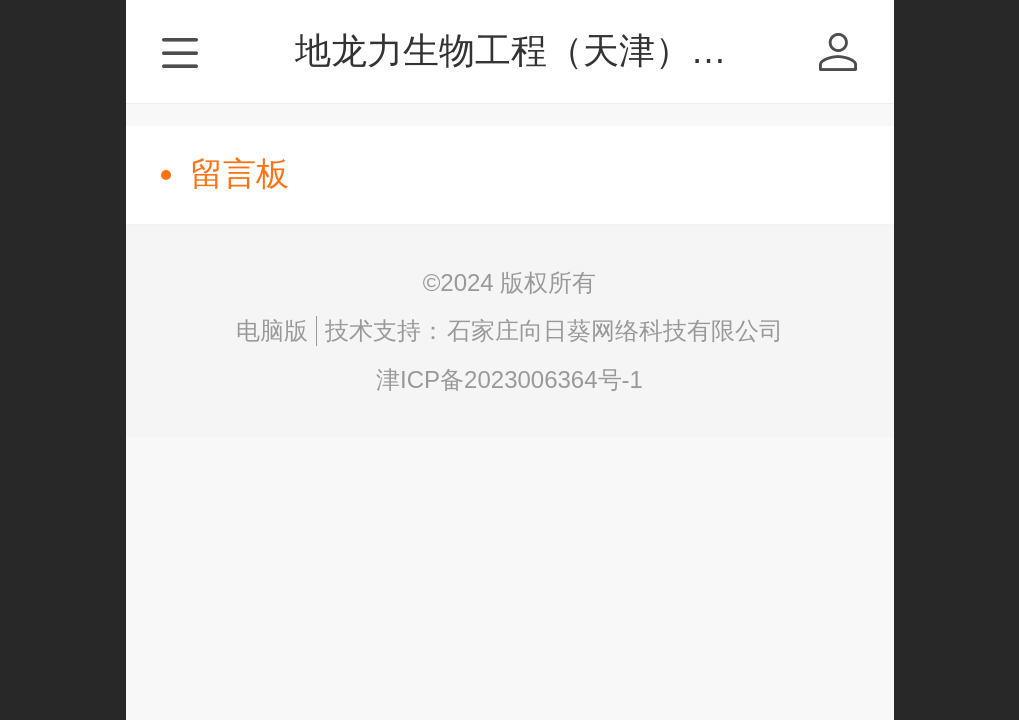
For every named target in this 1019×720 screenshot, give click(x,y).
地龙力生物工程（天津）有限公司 (565, 50)
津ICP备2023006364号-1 (509, 379)
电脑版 (272, 330)
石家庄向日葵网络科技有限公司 (615, 330)
